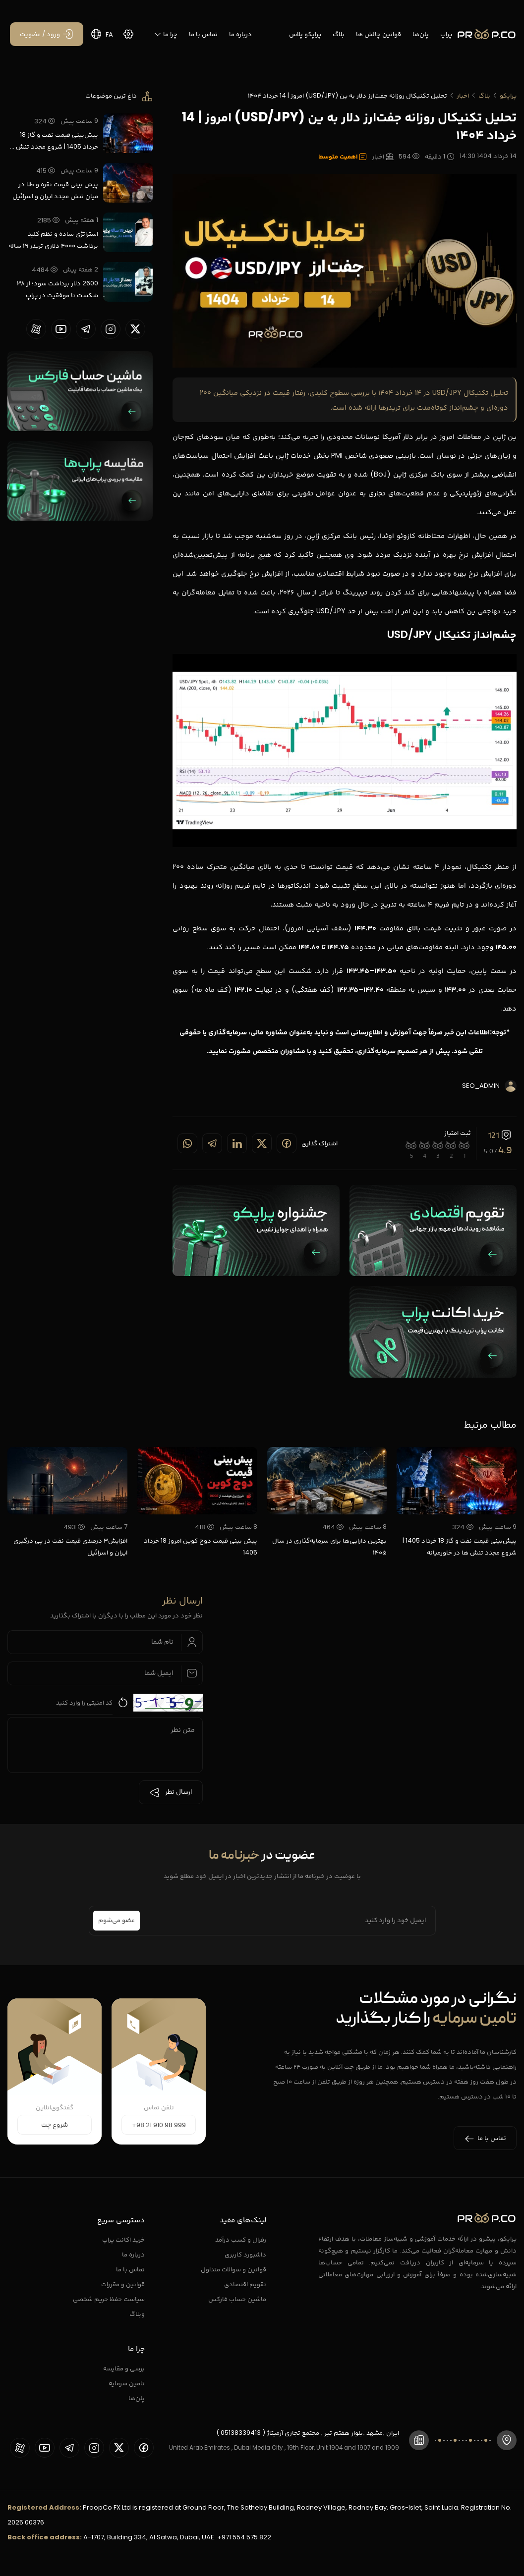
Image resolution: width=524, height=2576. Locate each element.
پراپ (446, 34)
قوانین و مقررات (123, 2284)
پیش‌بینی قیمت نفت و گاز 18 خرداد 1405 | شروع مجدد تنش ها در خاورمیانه (52, 141)
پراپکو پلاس (305, 34)
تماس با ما (203, 34)
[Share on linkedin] (237, 1143)
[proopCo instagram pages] (110, 329)
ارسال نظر (170, 1792)
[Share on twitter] (262, 1143)
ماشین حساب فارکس (237, 2299)
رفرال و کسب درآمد (240, 2239)
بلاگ (339, 34)
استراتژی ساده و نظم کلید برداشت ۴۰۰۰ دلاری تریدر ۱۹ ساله (53, 239)
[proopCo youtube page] (61, 329)
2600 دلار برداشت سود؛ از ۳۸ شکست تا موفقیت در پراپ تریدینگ (57, 289)
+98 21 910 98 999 (159, 2125)
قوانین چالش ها (378, 34)
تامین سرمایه (127, 2383)
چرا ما (165, 34)
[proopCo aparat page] (36, 329)
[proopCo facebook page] (144, 2448)
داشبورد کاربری (245, 2254)
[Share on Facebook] (286, 1143)
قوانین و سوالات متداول (233, 2269)
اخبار (463, 95)
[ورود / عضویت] (46, 34)
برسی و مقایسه (124, 2368)
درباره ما (240, 34)
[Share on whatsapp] (187, 1143)
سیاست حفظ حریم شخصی (109, 2299)
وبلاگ (137, 2313)
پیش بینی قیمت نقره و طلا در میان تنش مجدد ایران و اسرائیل (55, 190)
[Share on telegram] (212, 1143)
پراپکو (508, 95)
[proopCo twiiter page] (135, 329)
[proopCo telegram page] (86, 329)
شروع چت (54, 2125)
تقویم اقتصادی (245, 2284)
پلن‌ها (420, 34)
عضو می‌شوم (116, 1921)
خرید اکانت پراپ (123, 2239)
